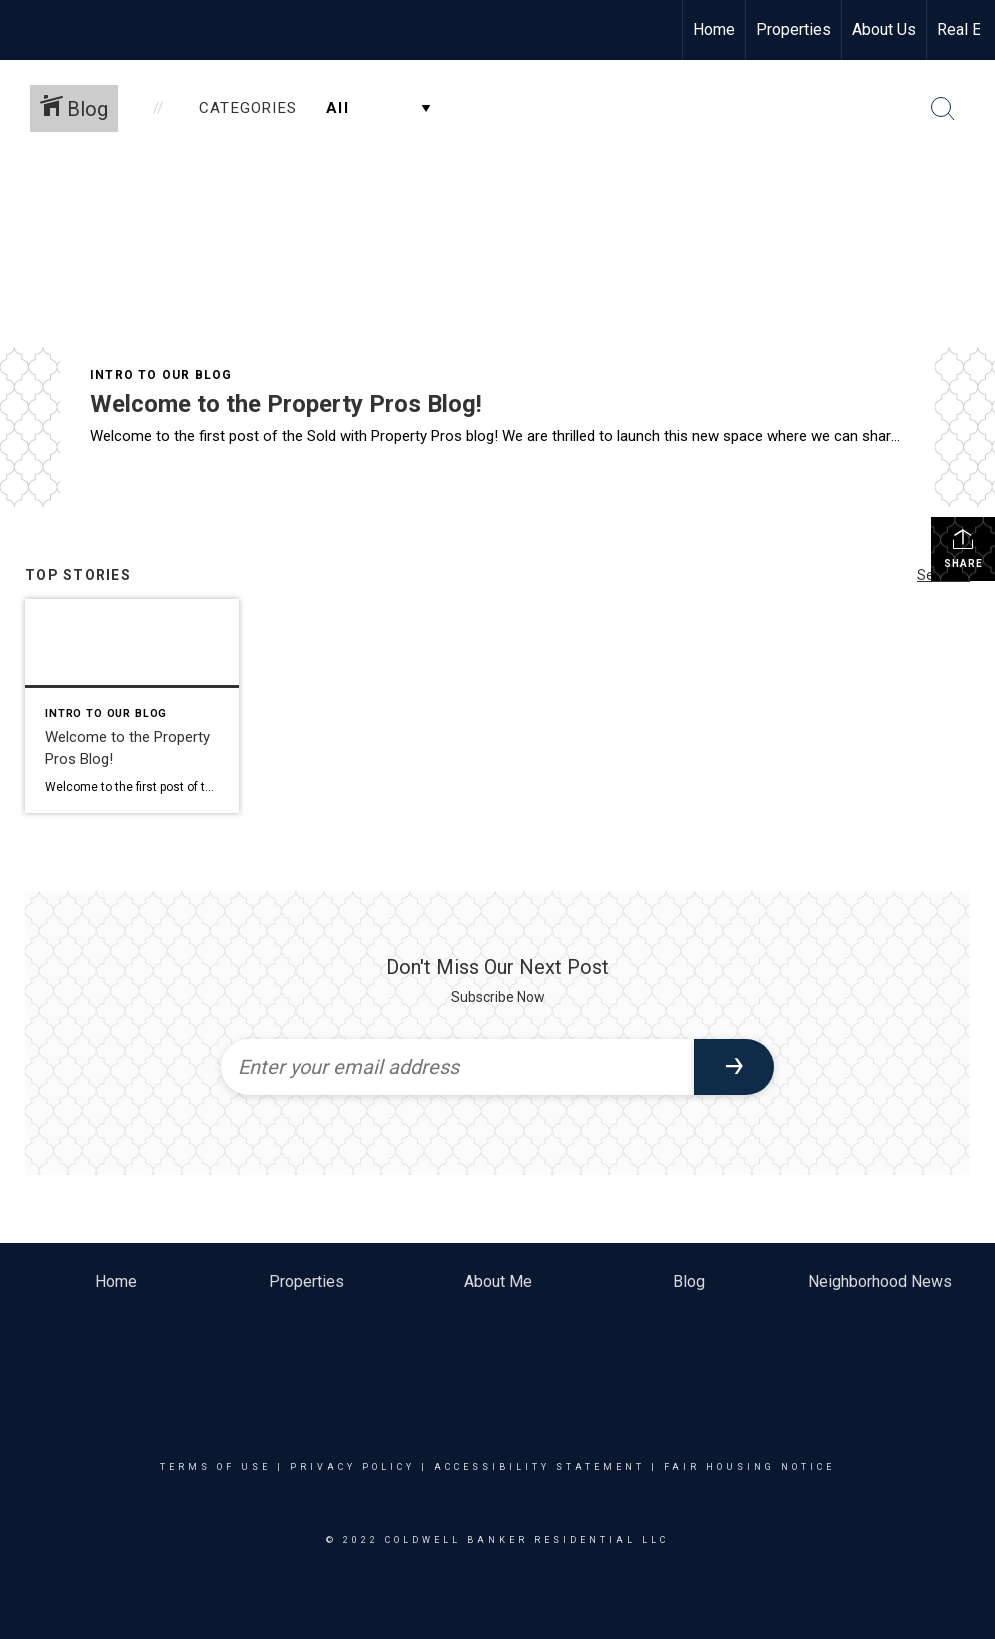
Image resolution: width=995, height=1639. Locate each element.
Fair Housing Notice (749, 1467)
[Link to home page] (25, 30)
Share (963, 548)
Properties (793, 29)
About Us (884, 29)
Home (714, 29)
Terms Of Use (215, 1467)
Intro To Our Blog (161, 375)
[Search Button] (943, 109)
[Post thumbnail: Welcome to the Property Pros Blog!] (132, 706)
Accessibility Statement (539, 1467)
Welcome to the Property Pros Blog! (286, 404)
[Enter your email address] (457, 1067)
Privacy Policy (352, 1467)
